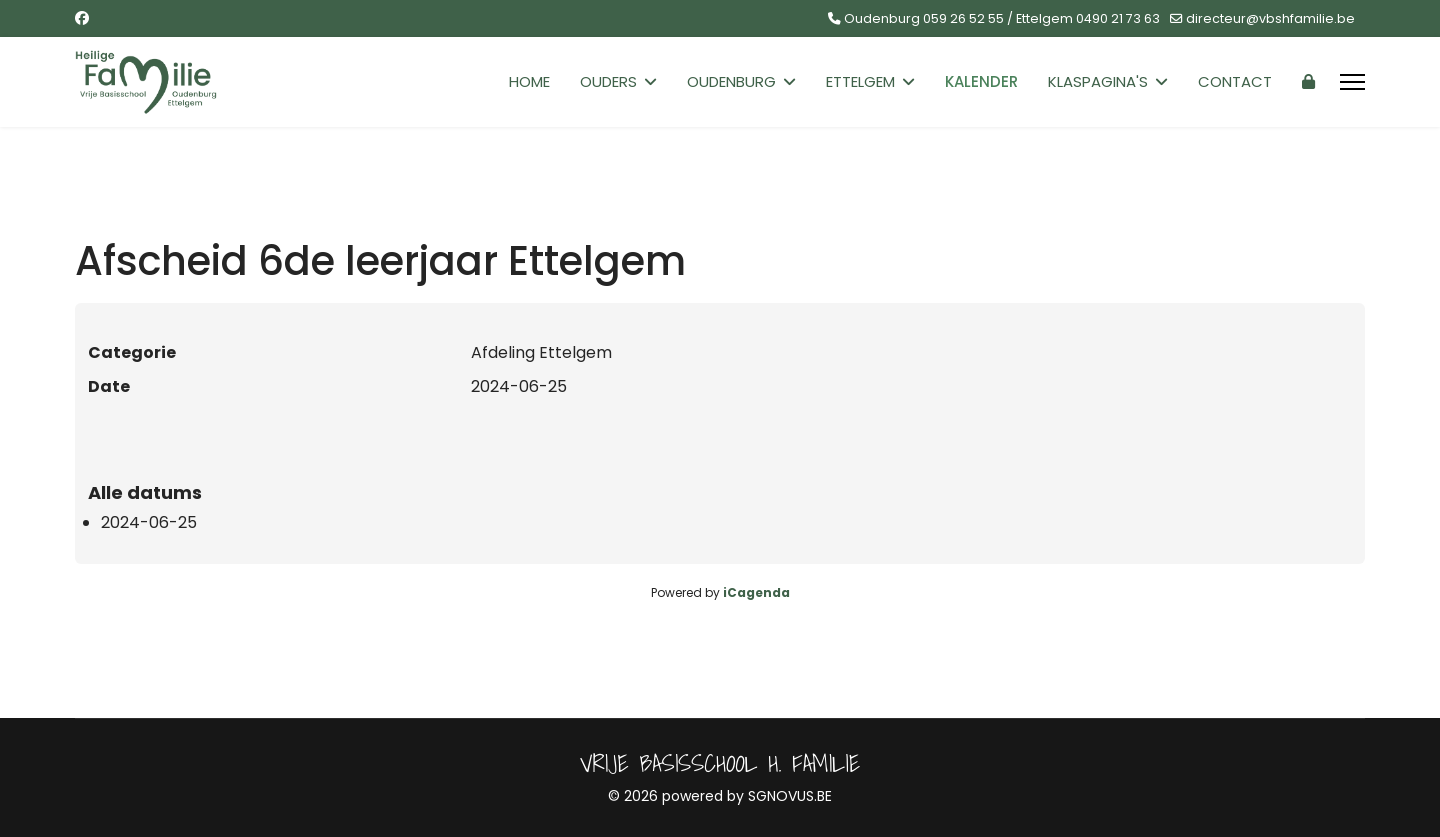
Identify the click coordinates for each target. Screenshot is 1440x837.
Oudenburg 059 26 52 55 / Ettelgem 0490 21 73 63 (1002, 18)
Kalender (981, 81)
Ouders (608, 81)
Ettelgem (860, 81)
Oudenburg (731, 81)
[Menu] (1352, 82)
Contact (1235, 81)
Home (529, 81)
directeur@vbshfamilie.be (1270, 18)
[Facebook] (82, 18)
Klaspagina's (1098, 81)
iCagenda (756, 592)
